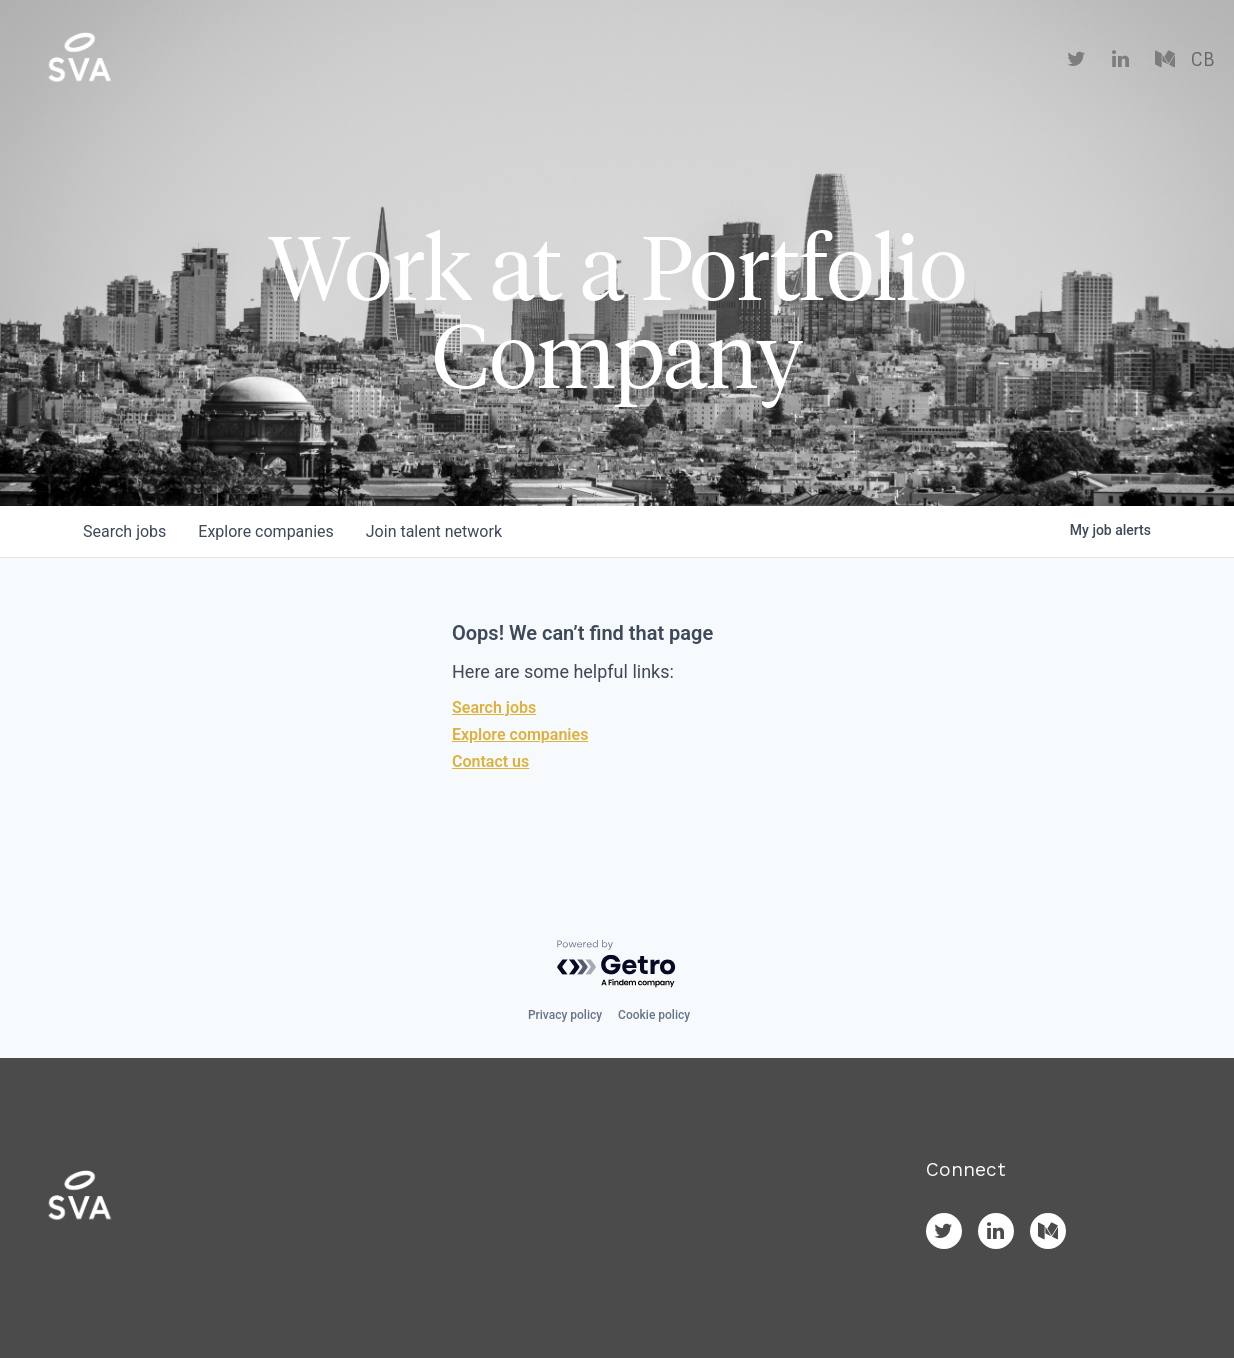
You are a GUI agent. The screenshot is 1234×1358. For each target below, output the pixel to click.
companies (265, 531)
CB (1202, 60)
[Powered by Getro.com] (617, 964)
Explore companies (520, 734)
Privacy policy (565, 1015)
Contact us (490, 761)
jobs (124, 531)
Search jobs (494, 707)
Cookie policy (654, 1015)
